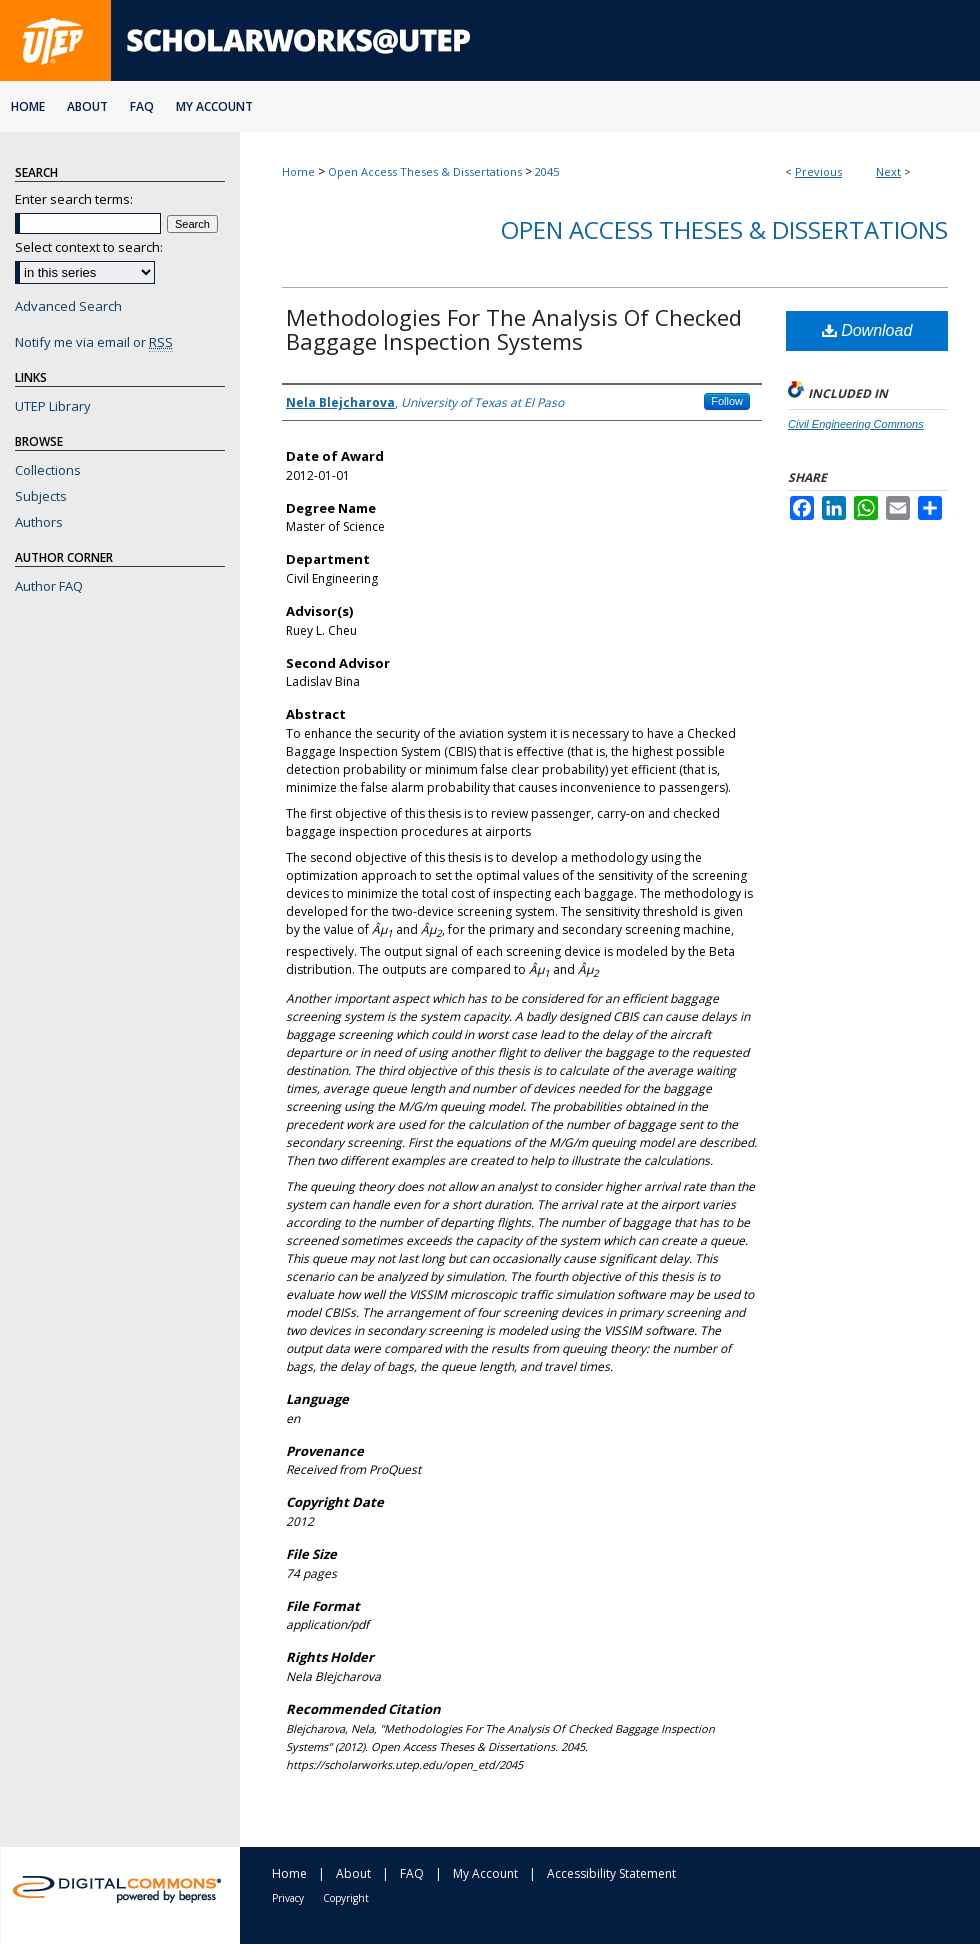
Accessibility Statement (611, 1873)
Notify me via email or (94, 342)
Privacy (288, 1898)
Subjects (41, 496)
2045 (547, 171)
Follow (727, 401)
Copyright (346, 1898)
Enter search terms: (74, 199)
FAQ (412, 1873)
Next (888, 171)
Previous (818, 171)
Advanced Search (68, 306)
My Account (485, 1873)
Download (867, 330)
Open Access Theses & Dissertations (425, 171)
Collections (48, 470)
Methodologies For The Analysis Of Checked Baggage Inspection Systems (514, 329)
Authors (39, 522)
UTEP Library (53, 406)
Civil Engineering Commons (856, 424)
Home (298, 171)
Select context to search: (89, 247)
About (353, 1873)
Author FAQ (49, 586)
